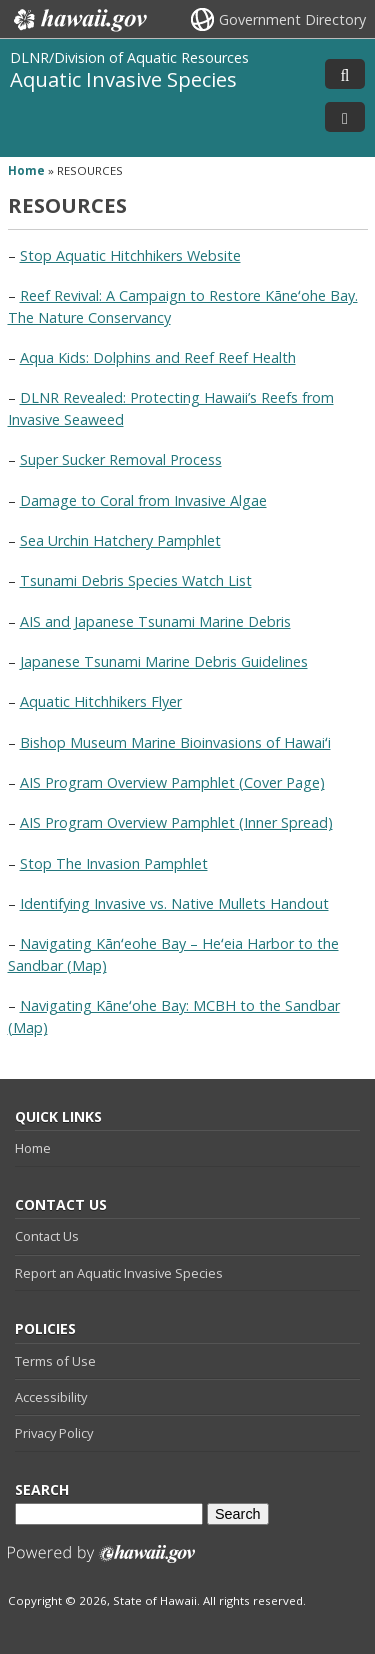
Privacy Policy (54, 1433)
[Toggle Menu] (345, 117)
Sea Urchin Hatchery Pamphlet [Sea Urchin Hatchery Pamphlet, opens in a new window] (120, 540)
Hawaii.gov (78, 20)
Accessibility (51, 1397)
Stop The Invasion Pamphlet (114, 863)
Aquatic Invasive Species (123, 79)
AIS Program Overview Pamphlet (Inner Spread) (176, 822)
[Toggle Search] (345, 74)
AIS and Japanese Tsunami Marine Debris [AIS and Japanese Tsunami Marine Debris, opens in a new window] (155, 621)
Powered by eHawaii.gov (101, 1561)
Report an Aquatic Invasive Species (119, 1273)
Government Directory (292, 19)
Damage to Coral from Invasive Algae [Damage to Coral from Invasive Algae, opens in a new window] (143, 500)
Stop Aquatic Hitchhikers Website (130, 255)
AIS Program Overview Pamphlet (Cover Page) (172, 782)
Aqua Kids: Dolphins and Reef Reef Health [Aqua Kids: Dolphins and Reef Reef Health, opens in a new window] (158, 357)
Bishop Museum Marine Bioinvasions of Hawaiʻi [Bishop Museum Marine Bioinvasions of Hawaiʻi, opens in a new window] (175, 742)
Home (33, 1148)
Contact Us (47, 1236)
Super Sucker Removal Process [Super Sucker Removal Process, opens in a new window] (121, 459)
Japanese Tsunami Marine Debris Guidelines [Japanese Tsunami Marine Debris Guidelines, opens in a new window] (164, 661)
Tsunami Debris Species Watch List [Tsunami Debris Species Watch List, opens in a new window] (136, 580)
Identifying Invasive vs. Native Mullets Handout (174, 903)
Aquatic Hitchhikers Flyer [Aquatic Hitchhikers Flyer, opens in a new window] (101, 701)
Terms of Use (55, 1361)
